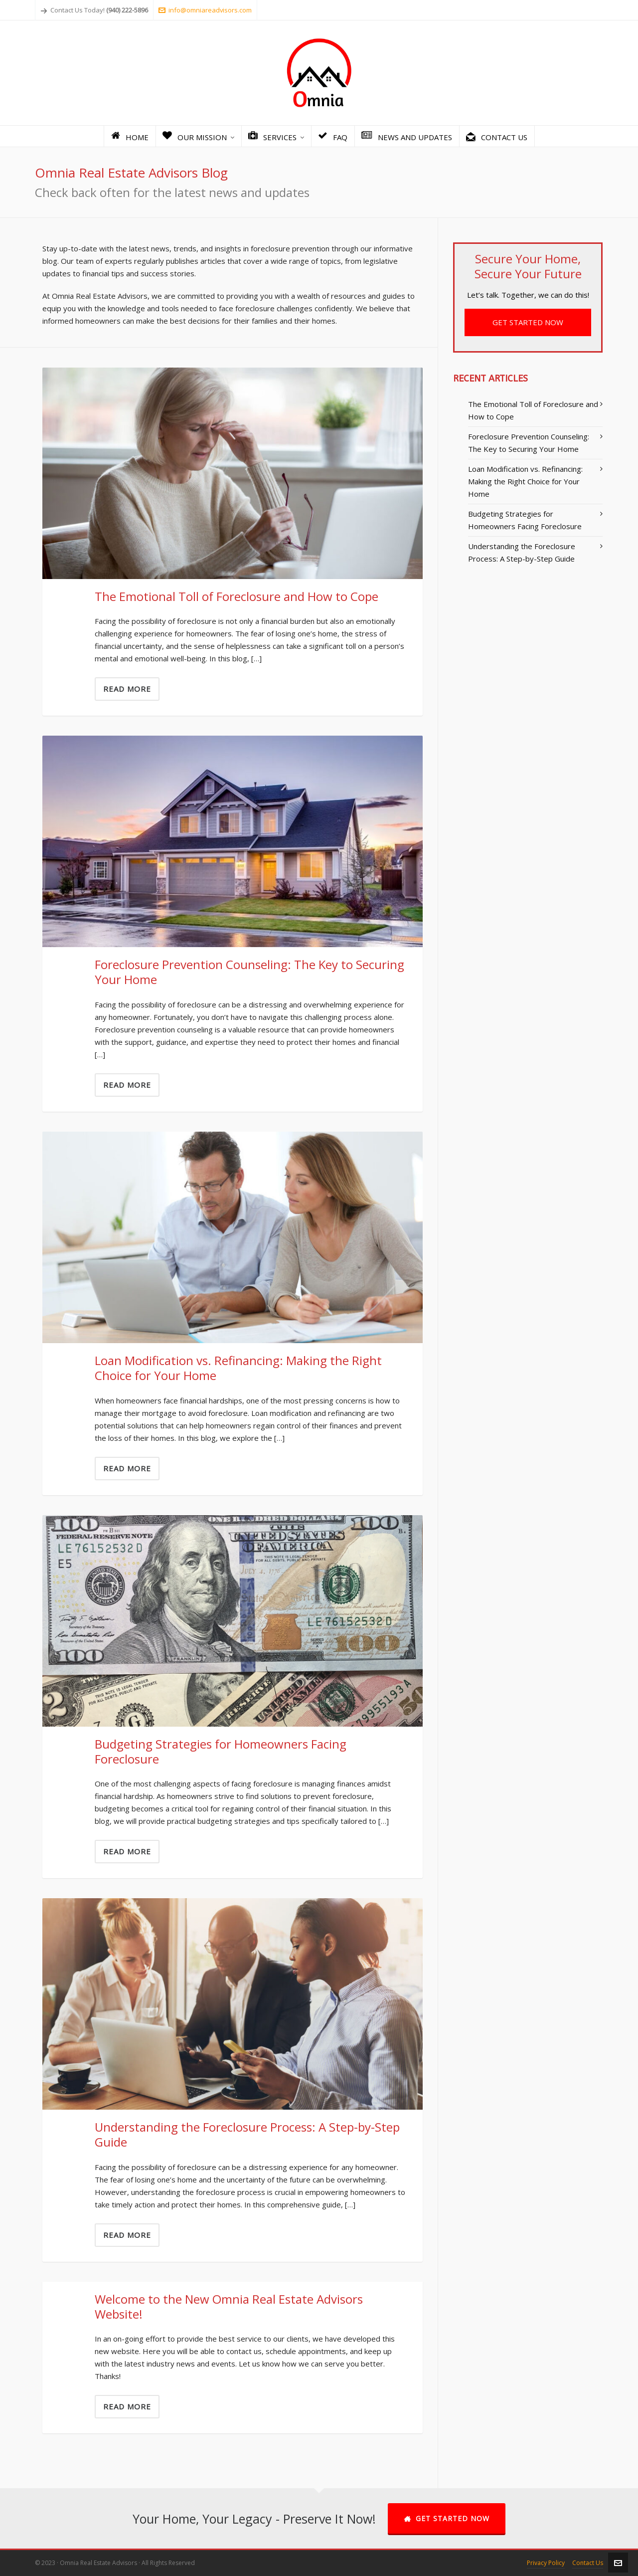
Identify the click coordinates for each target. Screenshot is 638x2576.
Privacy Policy (546, 2563)
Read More (127, 689)
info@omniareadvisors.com (205, 9)
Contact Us (587, 2563)
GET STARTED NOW (527, 322)
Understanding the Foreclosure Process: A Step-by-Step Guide (247, 2134)
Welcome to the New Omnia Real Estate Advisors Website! (229, 2306)
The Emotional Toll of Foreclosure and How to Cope (236, 596)
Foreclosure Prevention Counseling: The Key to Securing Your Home (249, 972)
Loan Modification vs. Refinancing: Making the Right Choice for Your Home (238, 1368)
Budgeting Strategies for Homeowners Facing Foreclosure (220, 1751)
